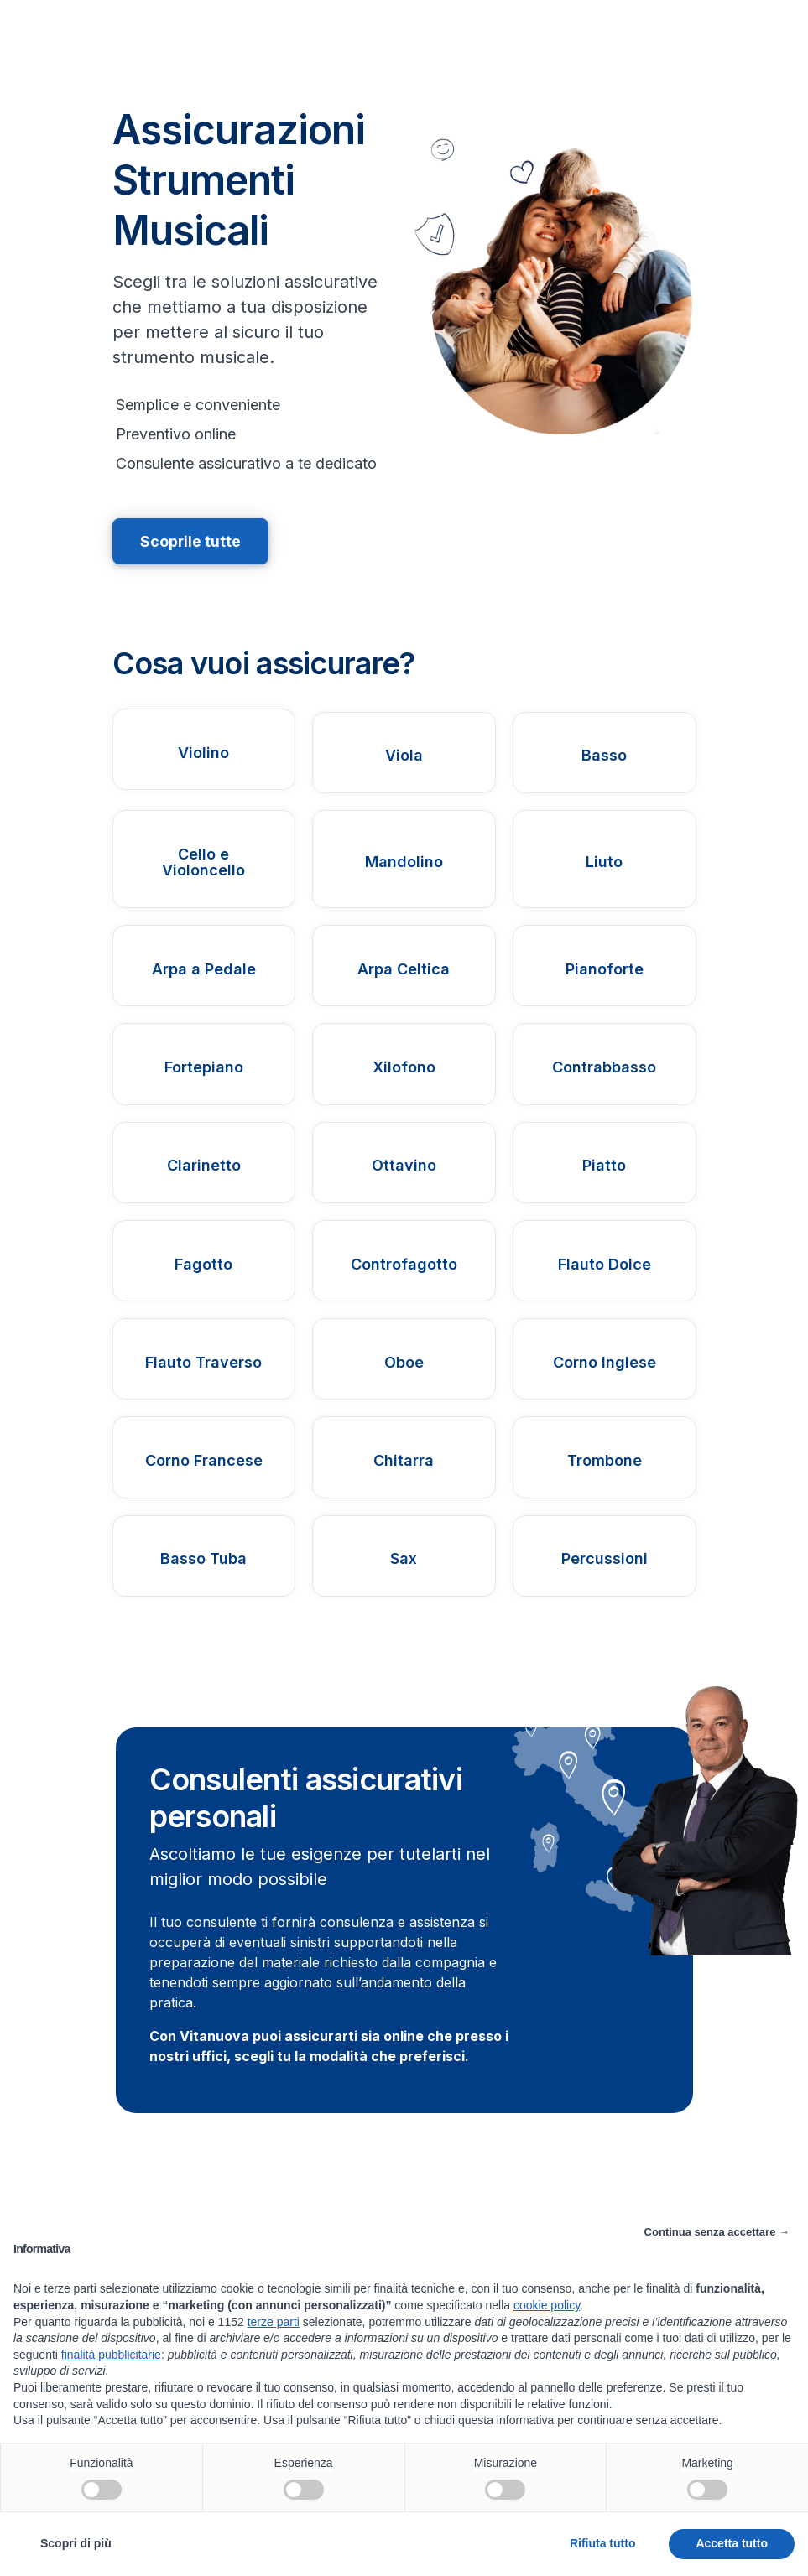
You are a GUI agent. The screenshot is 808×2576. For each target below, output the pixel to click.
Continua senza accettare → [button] (717, 2231)
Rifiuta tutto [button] (603, 2543)
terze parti (274, 2322)
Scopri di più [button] (76, 2543)
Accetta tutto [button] (732, 2543)
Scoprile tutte (191, 541)
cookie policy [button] (546, 2305)
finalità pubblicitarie (111, 2354)
